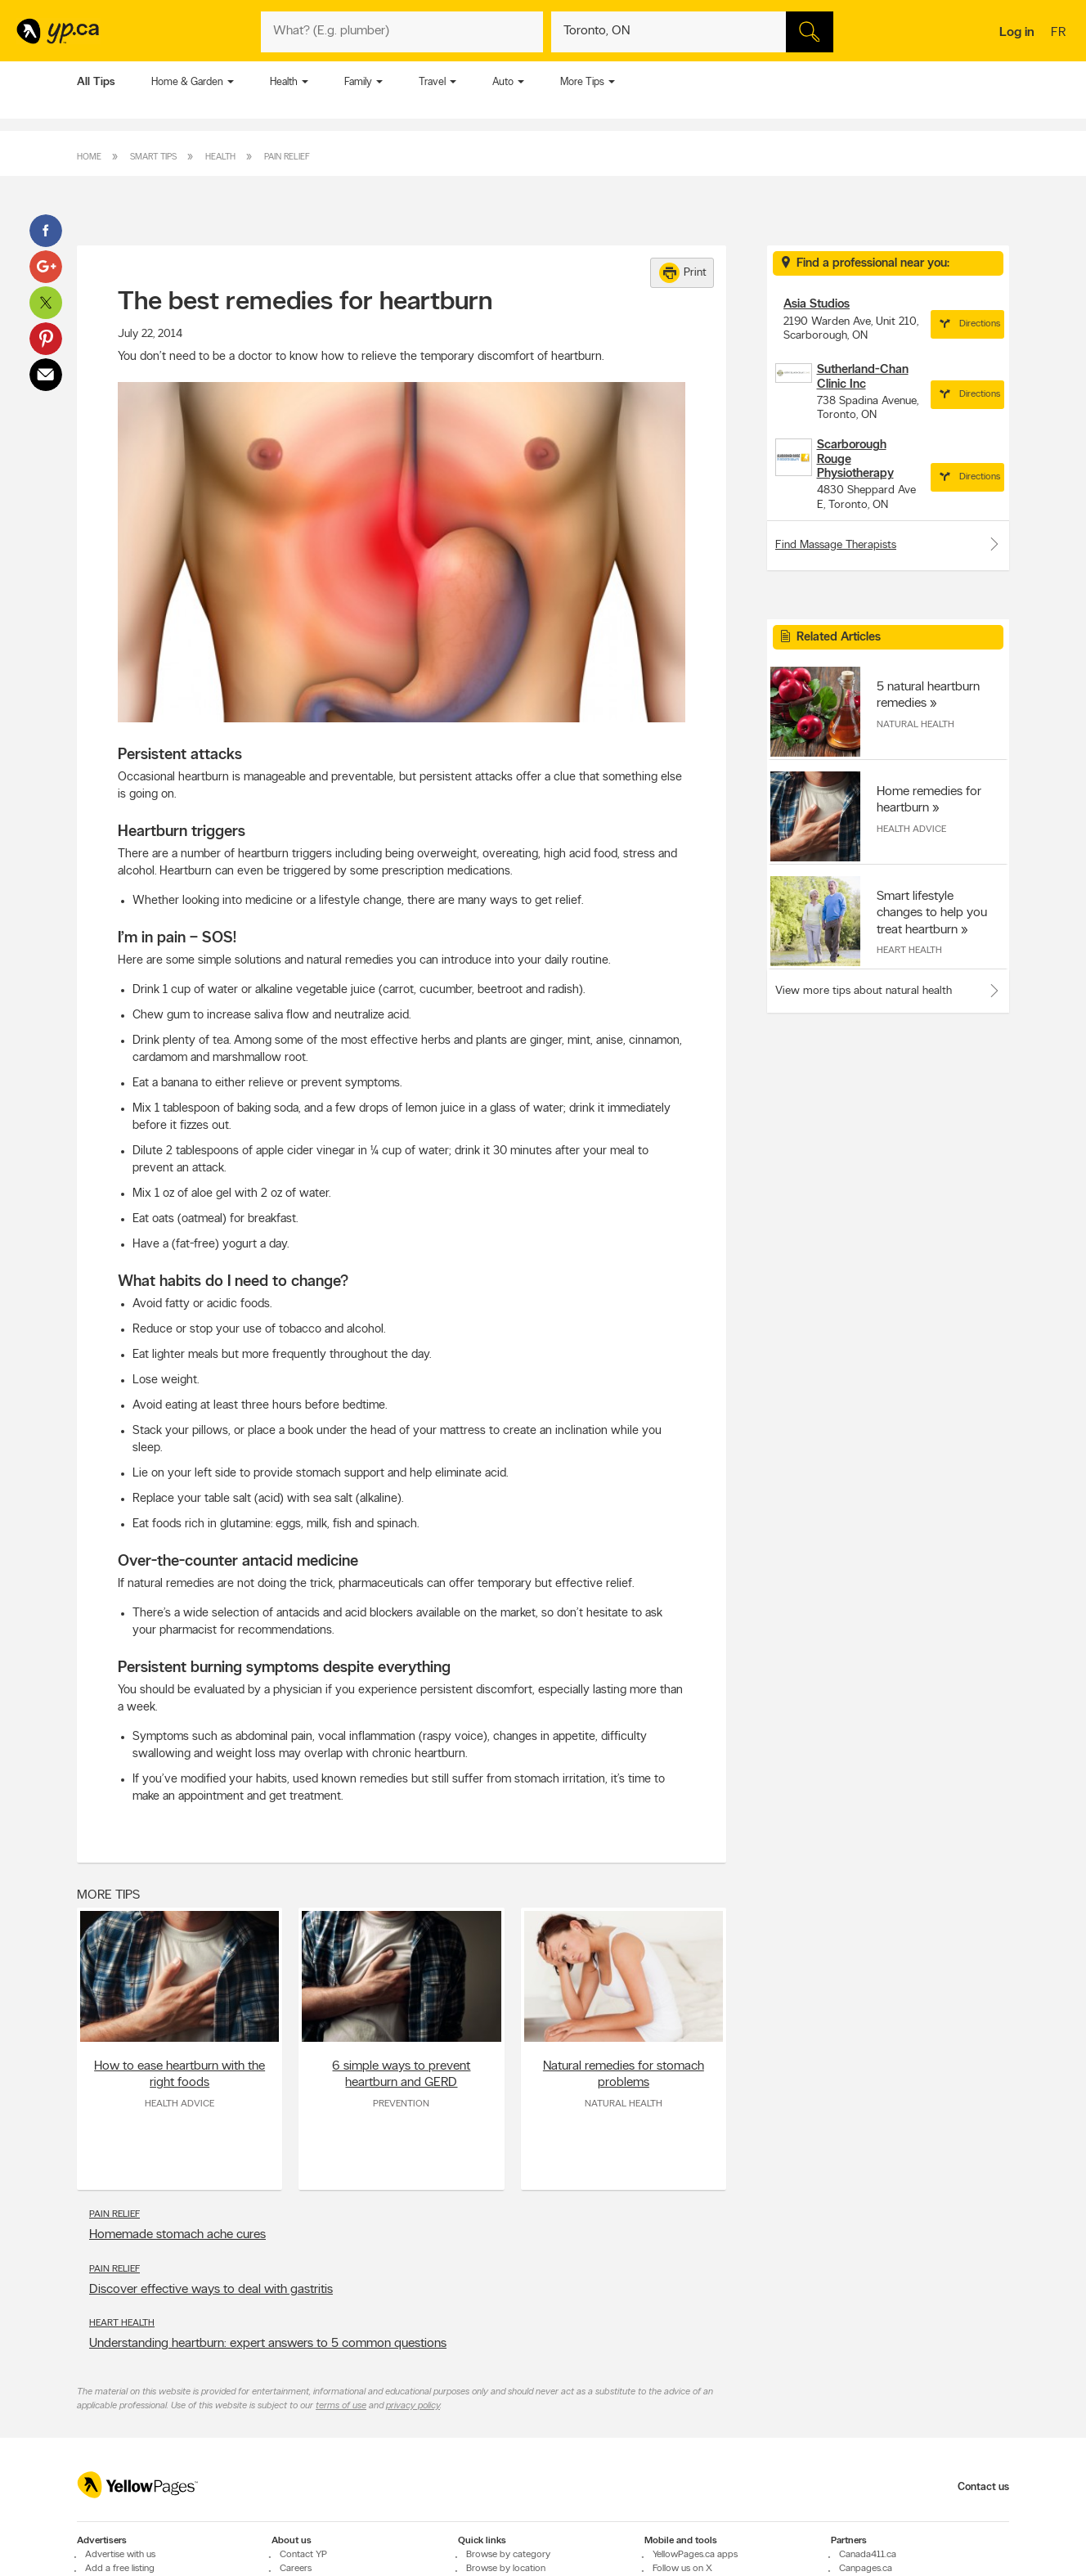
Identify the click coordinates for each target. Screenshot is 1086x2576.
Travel (432, 82)
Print (683, 273)
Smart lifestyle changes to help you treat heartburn (932, 913)
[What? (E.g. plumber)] (402, 31)
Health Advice (179, 2104)
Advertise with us (120, 2555)
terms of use (341, 2406)
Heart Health (122, 2323)
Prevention (401, 2104)
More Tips (582, 82)
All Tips (96, 82)
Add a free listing (120, 2569)
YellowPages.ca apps (695, 2555)
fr (1060, 33)
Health (284, 82)
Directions (967, 324)
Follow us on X (682, 2569)
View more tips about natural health (863, 991)
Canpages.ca (865, 2569)
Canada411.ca (867, 2555)
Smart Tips (153, 157)
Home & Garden (187, 82)
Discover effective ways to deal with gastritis (211, 2289)
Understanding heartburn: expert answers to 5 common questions (268, 2343)
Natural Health (623, 2104)
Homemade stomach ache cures (177, 2234)
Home (89, 157)
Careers (296, 2569)
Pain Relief (287, 157)
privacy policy (413, 2406)
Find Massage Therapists (888, 544)
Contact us (983, 2487)
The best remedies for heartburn (305, 303)
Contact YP (303, 2555)
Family (358, 82)
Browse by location (505, 2569)
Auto (503, 82)
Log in (1016, 32)
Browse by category (508, 2555)
